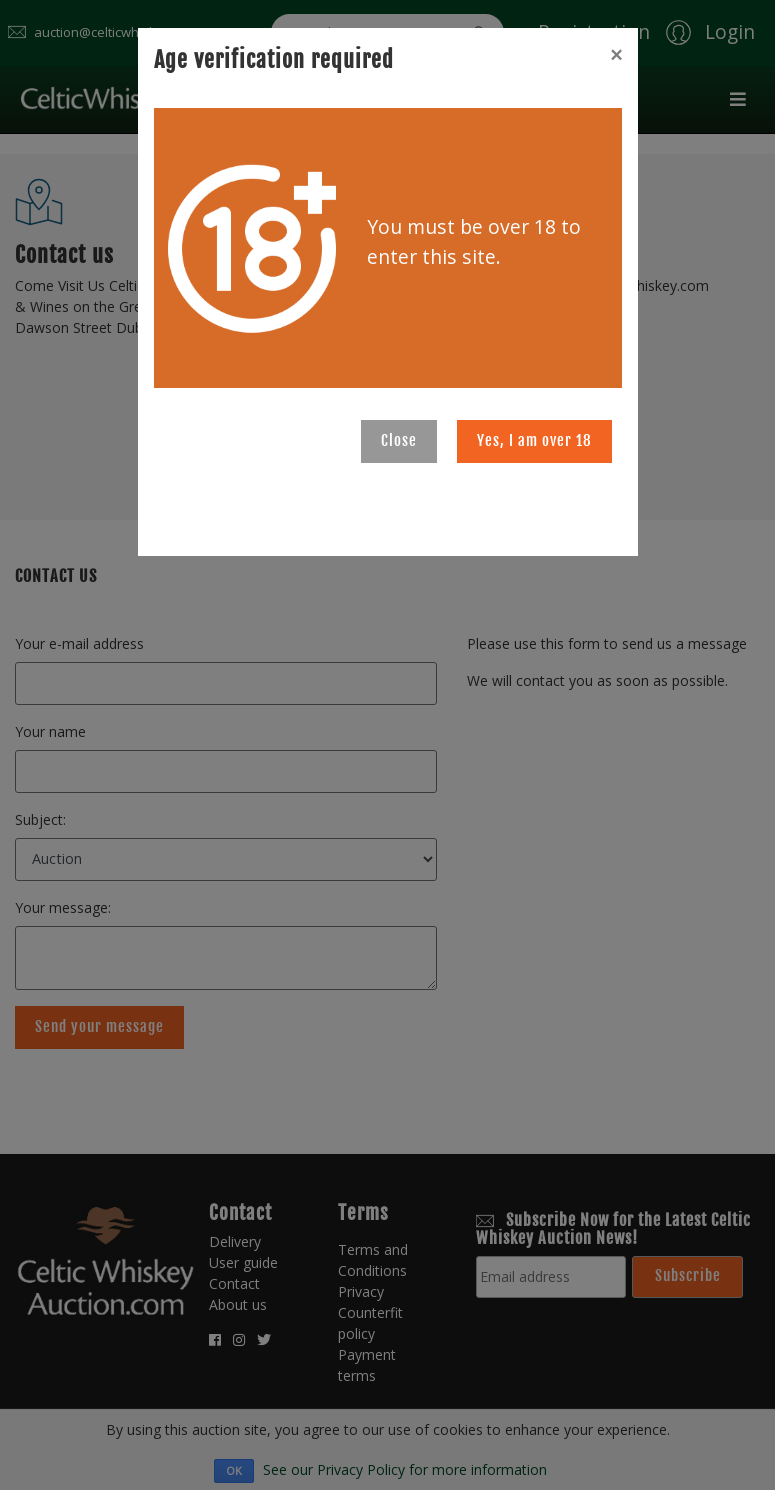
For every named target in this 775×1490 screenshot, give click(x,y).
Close (399, 440)
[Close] (616, 55)
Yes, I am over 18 (534, 440)
